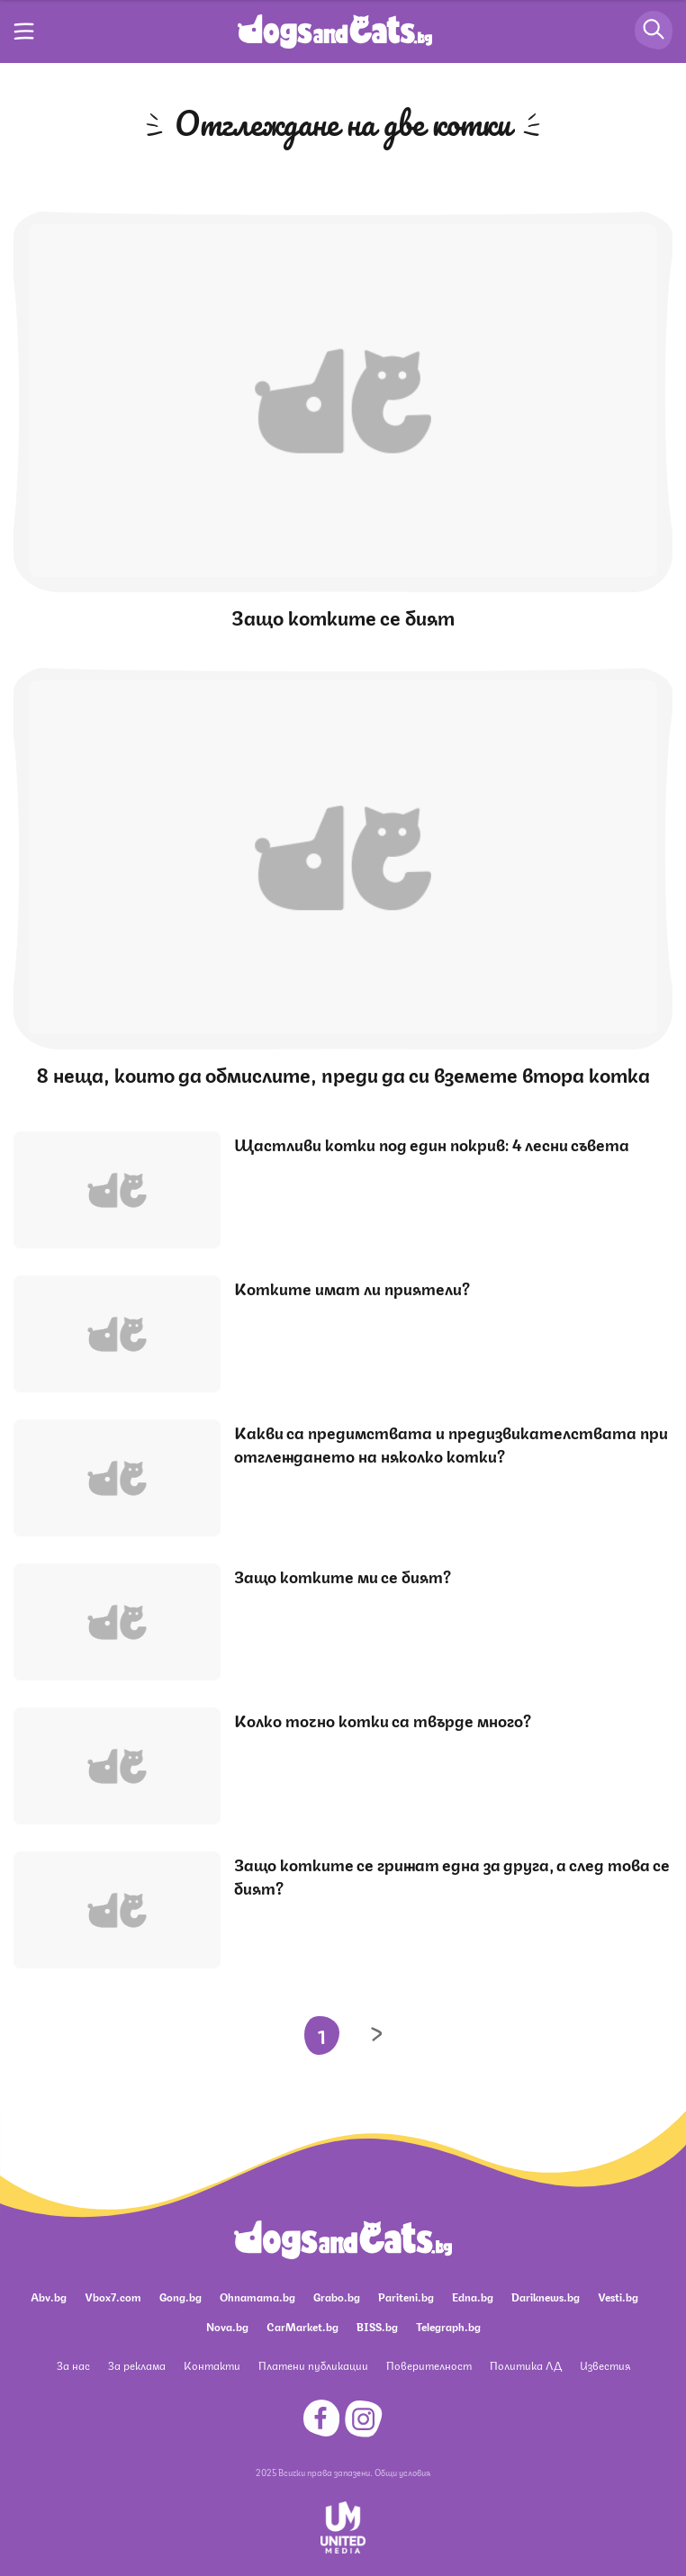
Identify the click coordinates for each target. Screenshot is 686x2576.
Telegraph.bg (448, 2326)
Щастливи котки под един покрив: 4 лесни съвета (431, 1143)
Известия (605, 2365)
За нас (73, 2365)
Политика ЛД (526, 2365)
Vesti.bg (618, 2296)
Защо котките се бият (343, 616)
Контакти (212, 2365)
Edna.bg (472, 2296)
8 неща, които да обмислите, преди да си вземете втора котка (343, 1073)
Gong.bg (180, 2296)
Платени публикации (313, 2365)
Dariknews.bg (545, 2296)
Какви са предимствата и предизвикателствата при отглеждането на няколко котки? (451, 1442)
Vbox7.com (113, 2296)
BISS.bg (377, 2326)
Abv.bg (49, 2296)
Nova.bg (227, 2326)
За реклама (137, 2365)
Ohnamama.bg (257, 2296)
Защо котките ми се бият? (342, 1575)
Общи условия (402, 2471)
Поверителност (429, 2365)
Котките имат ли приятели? (352, 1287)
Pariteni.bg (406, 2296)
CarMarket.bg (302, 2326)
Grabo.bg (336, 2296)
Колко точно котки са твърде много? (382, 1719)
